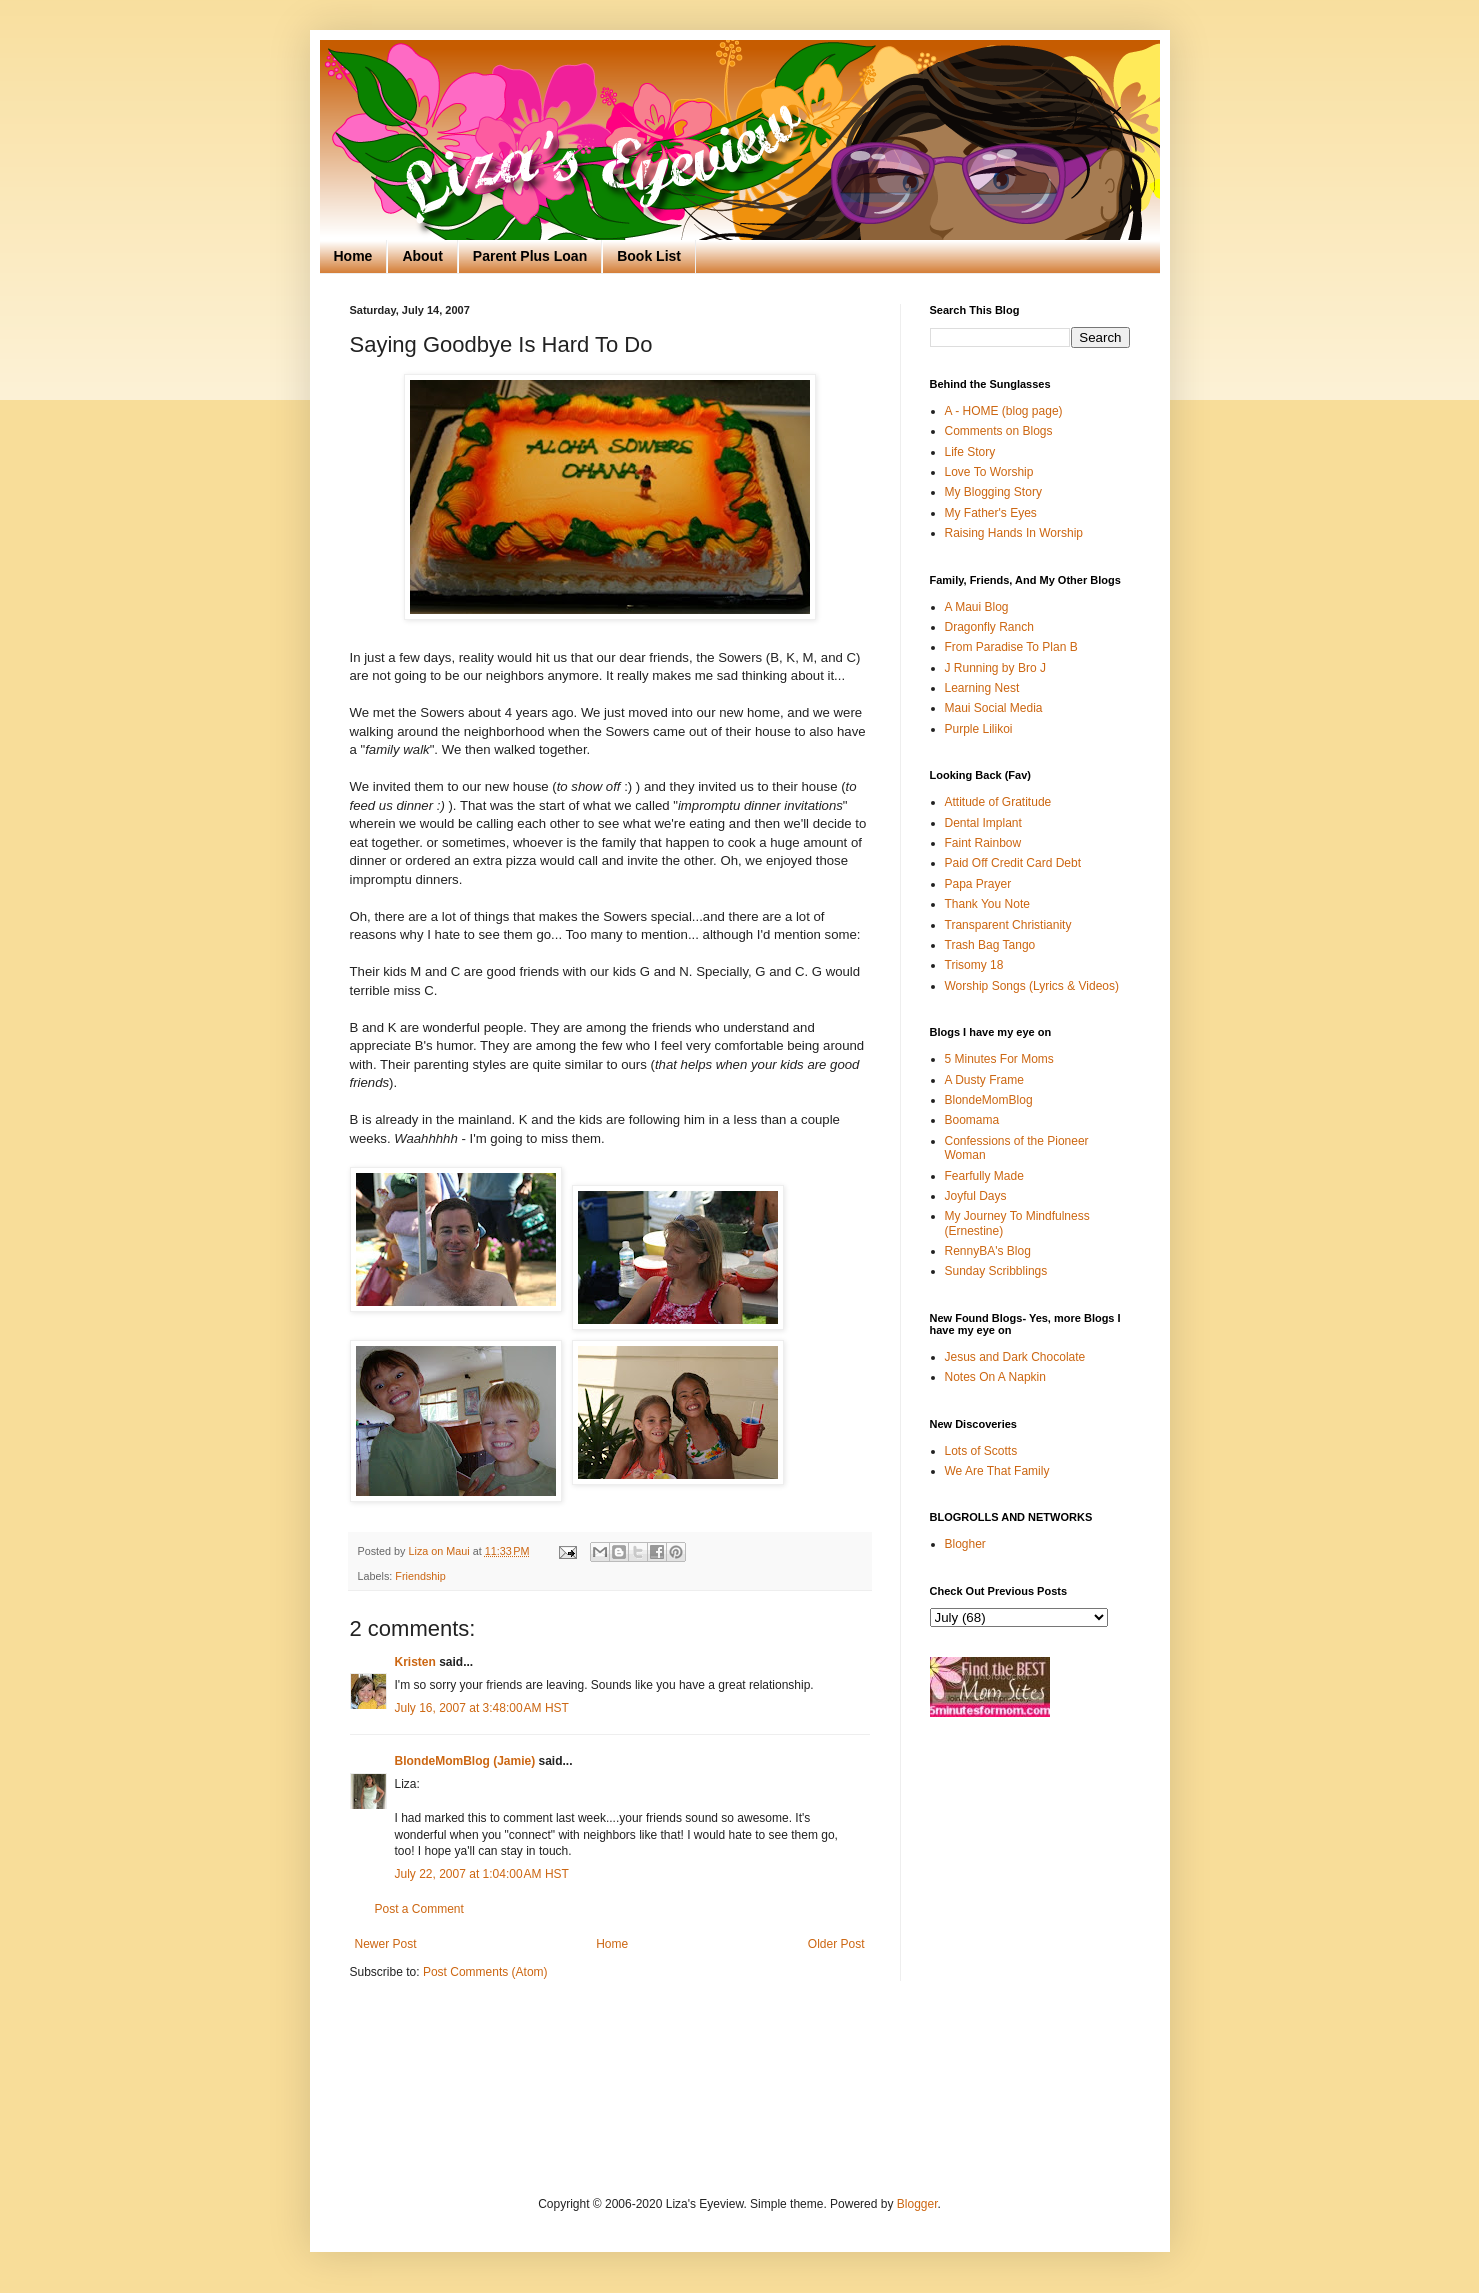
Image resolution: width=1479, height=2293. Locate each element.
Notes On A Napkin (995, 1377)
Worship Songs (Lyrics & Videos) (1032, 986)
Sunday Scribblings (996, 1271)
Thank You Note (987, 904)
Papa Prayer (978, 884)
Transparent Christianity (1008, 925)
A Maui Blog (977, 607)
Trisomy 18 (974, 965)
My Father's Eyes (991, 513)
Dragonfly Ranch (989, 627)
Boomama (972, 1120)
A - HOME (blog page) (1004, 411)
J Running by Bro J (995, 668)
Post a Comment (419, 1909)
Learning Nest (982, 688)
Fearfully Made (984, 1176)
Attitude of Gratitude (998, 802)
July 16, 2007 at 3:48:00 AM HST (482, 1708)
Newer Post (386, 1944)
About (422, 256)
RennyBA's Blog (988, 1251)
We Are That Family (997, 1471)
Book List (649, 256)
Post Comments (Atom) (485, 1972)
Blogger (917, 2204)
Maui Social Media (994, 708)
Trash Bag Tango (990, 945)
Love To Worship (989, 472)
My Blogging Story (993, 492)
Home (353, 256)
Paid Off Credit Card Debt (1013, 863)
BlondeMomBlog (989, 1100)
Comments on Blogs (999, 431)
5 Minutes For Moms (999, 1059)
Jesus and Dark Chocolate (1015, 1357)
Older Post (836, 1944)
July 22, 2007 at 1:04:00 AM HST (482, 1874)
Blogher (965, 1544)
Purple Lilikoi (979, 729)
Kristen (415, 1662)
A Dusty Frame (984, 1080)
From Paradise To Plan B (1011, 647)
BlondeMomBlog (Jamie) (465, 1761)
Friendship (420, 1576)
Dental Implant (983, 823)
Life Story (970, 452)
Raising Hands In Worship (1014, 533)
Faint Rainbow (983, 843)
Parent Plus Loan (530, 256)
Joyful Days (976, 1196)
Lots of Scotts (981, 1451)
